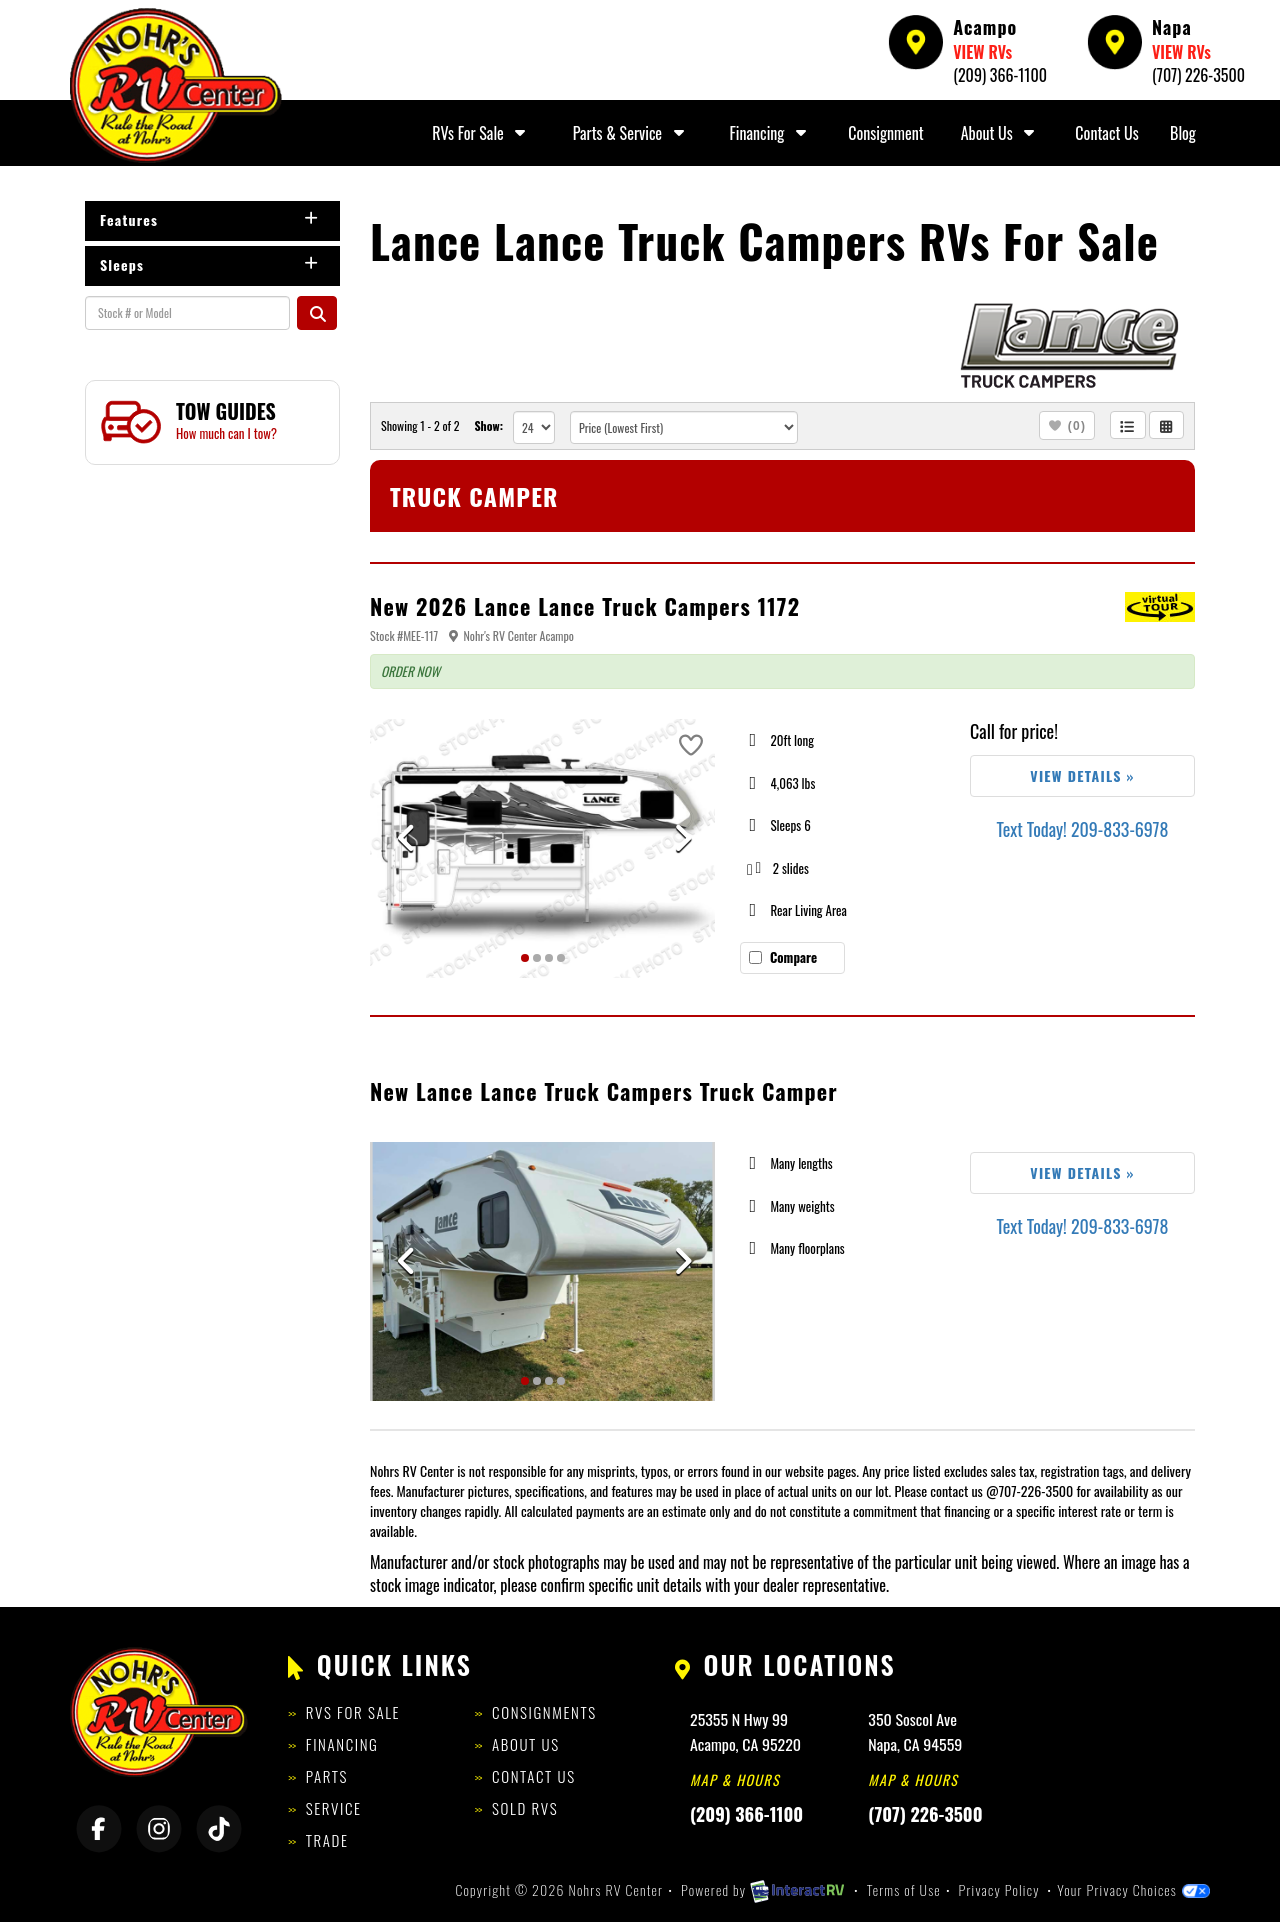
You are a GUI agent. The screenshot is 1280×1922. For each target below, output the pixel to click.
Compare (793, 957)
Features (210, 219)
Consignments (544, 1712)
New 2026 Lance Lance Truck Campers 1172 (585, 606)
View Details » (1082, 775)
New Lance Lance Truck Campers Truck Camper (604, 1091)
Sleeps (210, 264)
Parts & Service (631, 133)
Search (317, 313)
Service (334, 1808)
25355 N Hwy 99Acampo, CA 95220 (745, 1731)
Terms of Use (904, 1889)
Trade (327, 1840)
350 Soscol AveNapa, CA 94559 (915, 1731)
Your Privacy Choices (1133, 1889)
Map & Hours (735, 1779)
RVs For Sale (481, 133)
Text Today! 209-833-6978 (1082, 829)
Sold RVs (525, 1808)
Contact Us (1106, 133)
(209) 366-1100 (1000, 75)
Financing (771, 133)
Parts (327, 1776)
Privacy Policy (999, 1889)
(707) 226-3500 (1198, 75)
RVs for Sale (353, 1712)
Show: (488, 425)
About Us (1000, 133)
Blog (1183, 133)
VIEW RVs (982, 52)
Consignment (885, 133)
